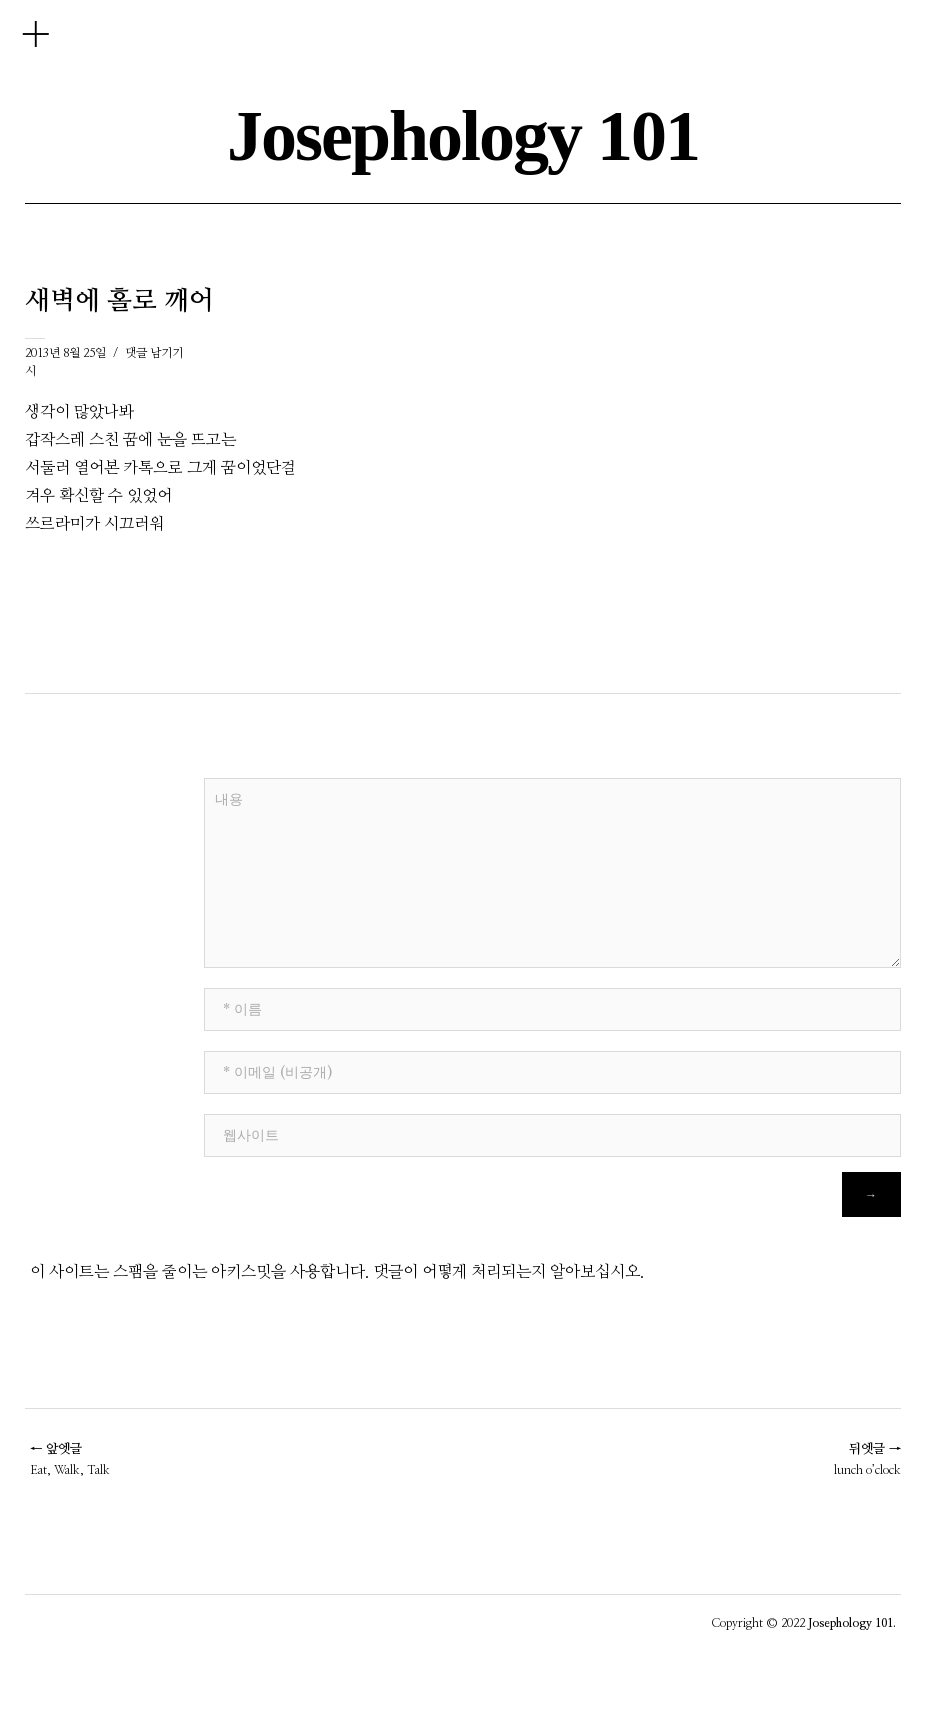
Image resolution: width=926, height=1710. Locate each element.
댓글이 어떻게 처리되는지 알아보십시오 (506, 1272)
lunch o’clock (867, 1458)
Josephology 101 (463, 136)
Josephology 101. (852, 1623)
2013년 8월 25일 (65, 353)
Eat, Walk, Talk (70, 1458)
